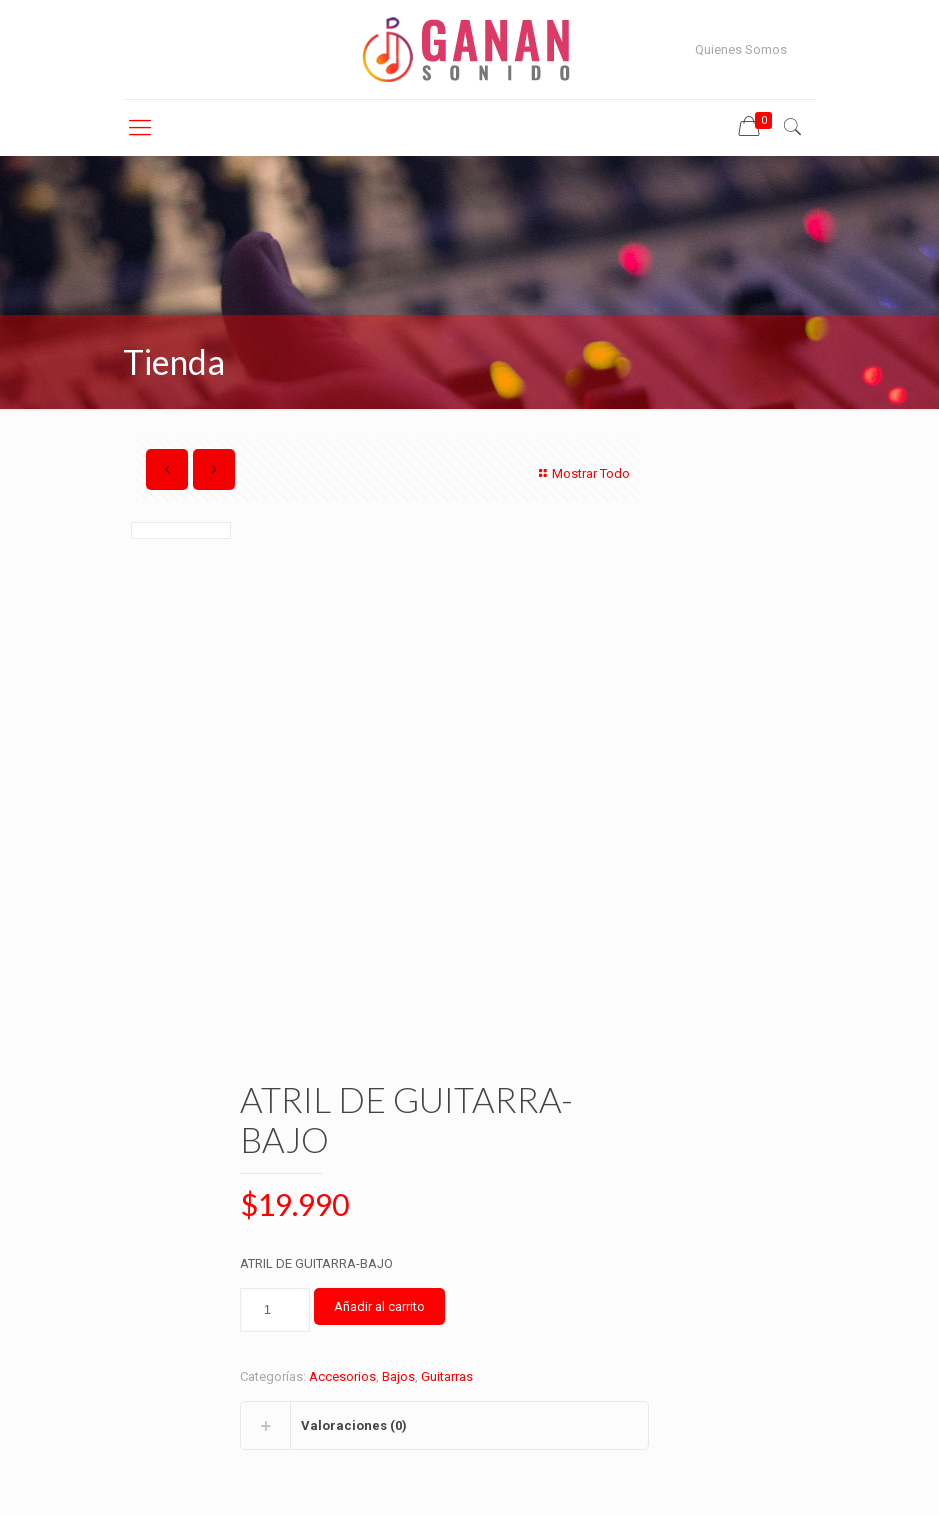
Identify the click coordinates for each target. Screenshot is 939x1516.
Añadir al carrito (379, 1306)
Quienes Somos (741, 49)
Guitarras (447, 1376)
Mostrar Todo (582, 473)
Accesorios (342, 1376)
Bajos (398, 1376)
